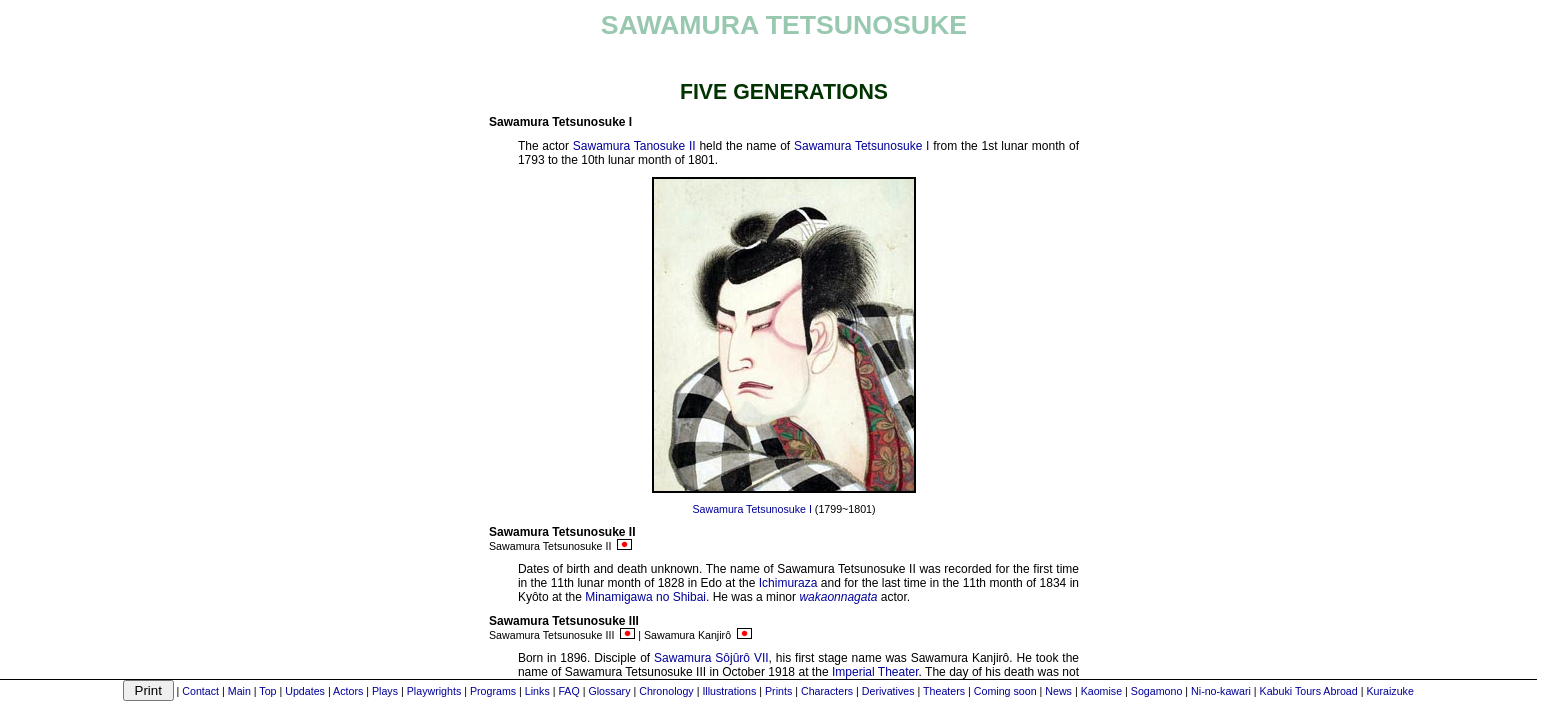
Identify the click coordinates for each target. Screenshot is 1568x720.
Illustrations (729, 691)
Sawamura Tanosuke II (634, 146)
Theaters (944, 691)
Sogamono (1157, 691)
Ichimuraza (788, 583)
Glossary (609, 691)
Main (239, 691)
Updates (305, 691)
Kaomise (1101, 691)
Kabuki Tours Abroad (1309, 691)
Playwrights (434, 691)
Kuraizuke (1389, 691)
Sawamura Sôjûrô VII (711, 658)
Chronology (666, 691)
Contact (200, 691)
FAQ (568, 691)
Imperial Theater (875, 672)
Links (537, 691)
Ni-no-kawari (1221, 691)
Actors (348, 691)
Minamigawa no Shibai (645, 597)
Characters (827, 691)
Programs (493, 691)
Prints (778, 691)
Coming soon (1005, 691)
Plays (385, 691)
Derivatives (888, 691)
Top (267, 691)
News (1058, 691)
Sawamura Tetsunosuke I (861, 146)
